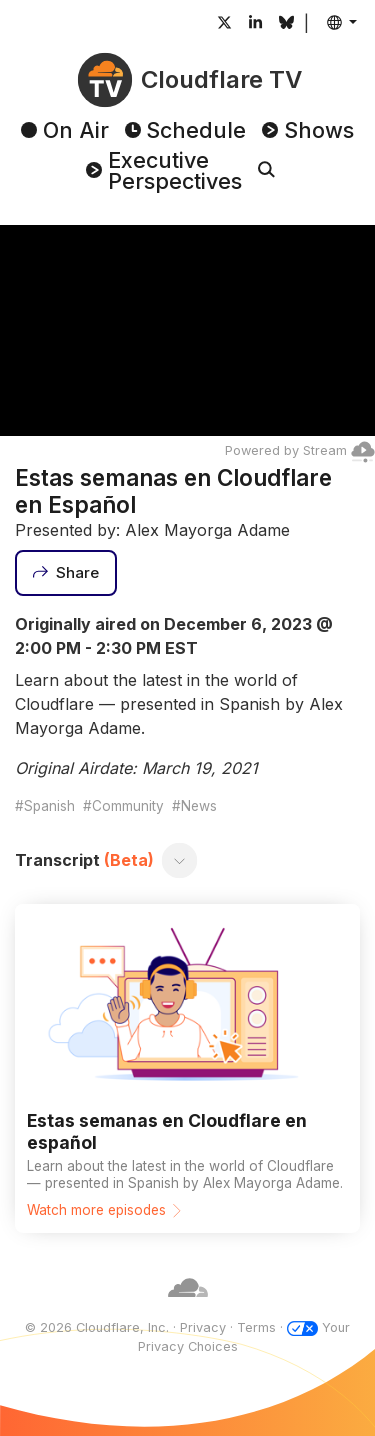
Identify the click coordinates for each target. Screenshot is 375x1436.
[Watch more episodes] (187, 1068)
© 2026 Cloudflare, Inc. (97, 1327)
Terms (256, 1327)
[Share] (66, 573)
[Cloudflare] (188, 1308)
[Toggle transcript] (180, 860)
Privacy (203, 1327)
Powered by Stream (300, 450)
